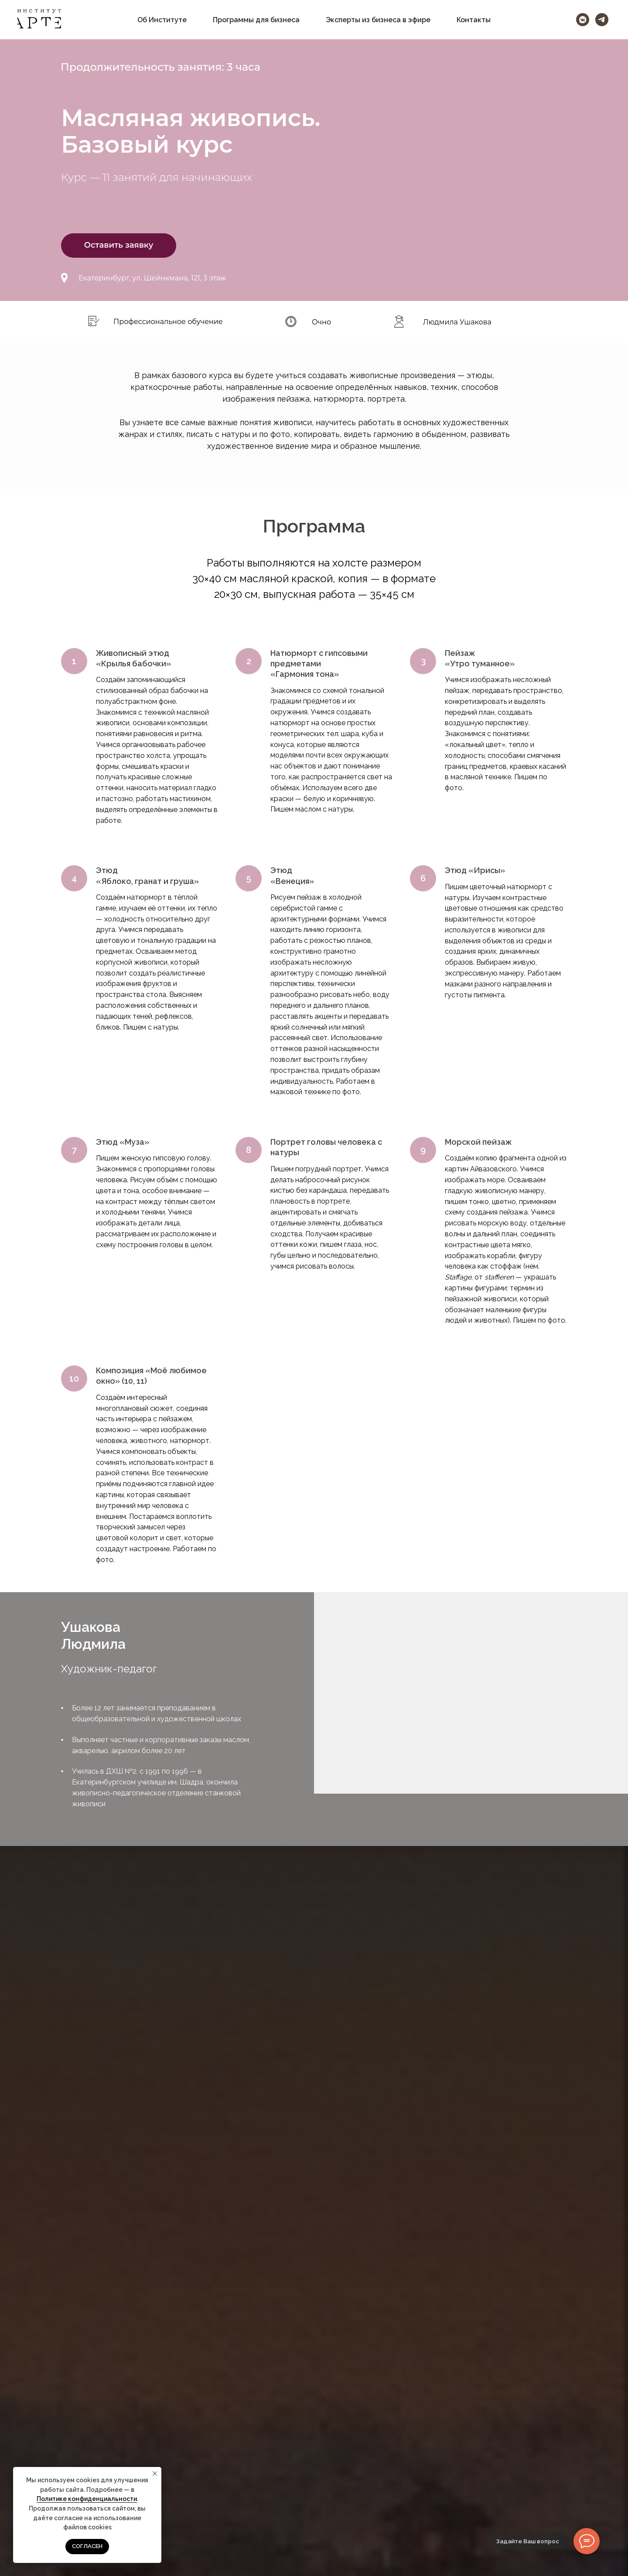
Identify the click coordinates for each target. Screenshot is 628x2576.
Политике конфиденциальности (87, 2498)
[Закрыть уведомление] (154, 2473)
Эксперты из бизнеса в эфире (378, 20)
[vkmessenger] (582, 19)
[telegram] (601, 19)
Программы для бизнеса (256, 20)
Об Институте (162, 20)
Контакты (474, 20)
